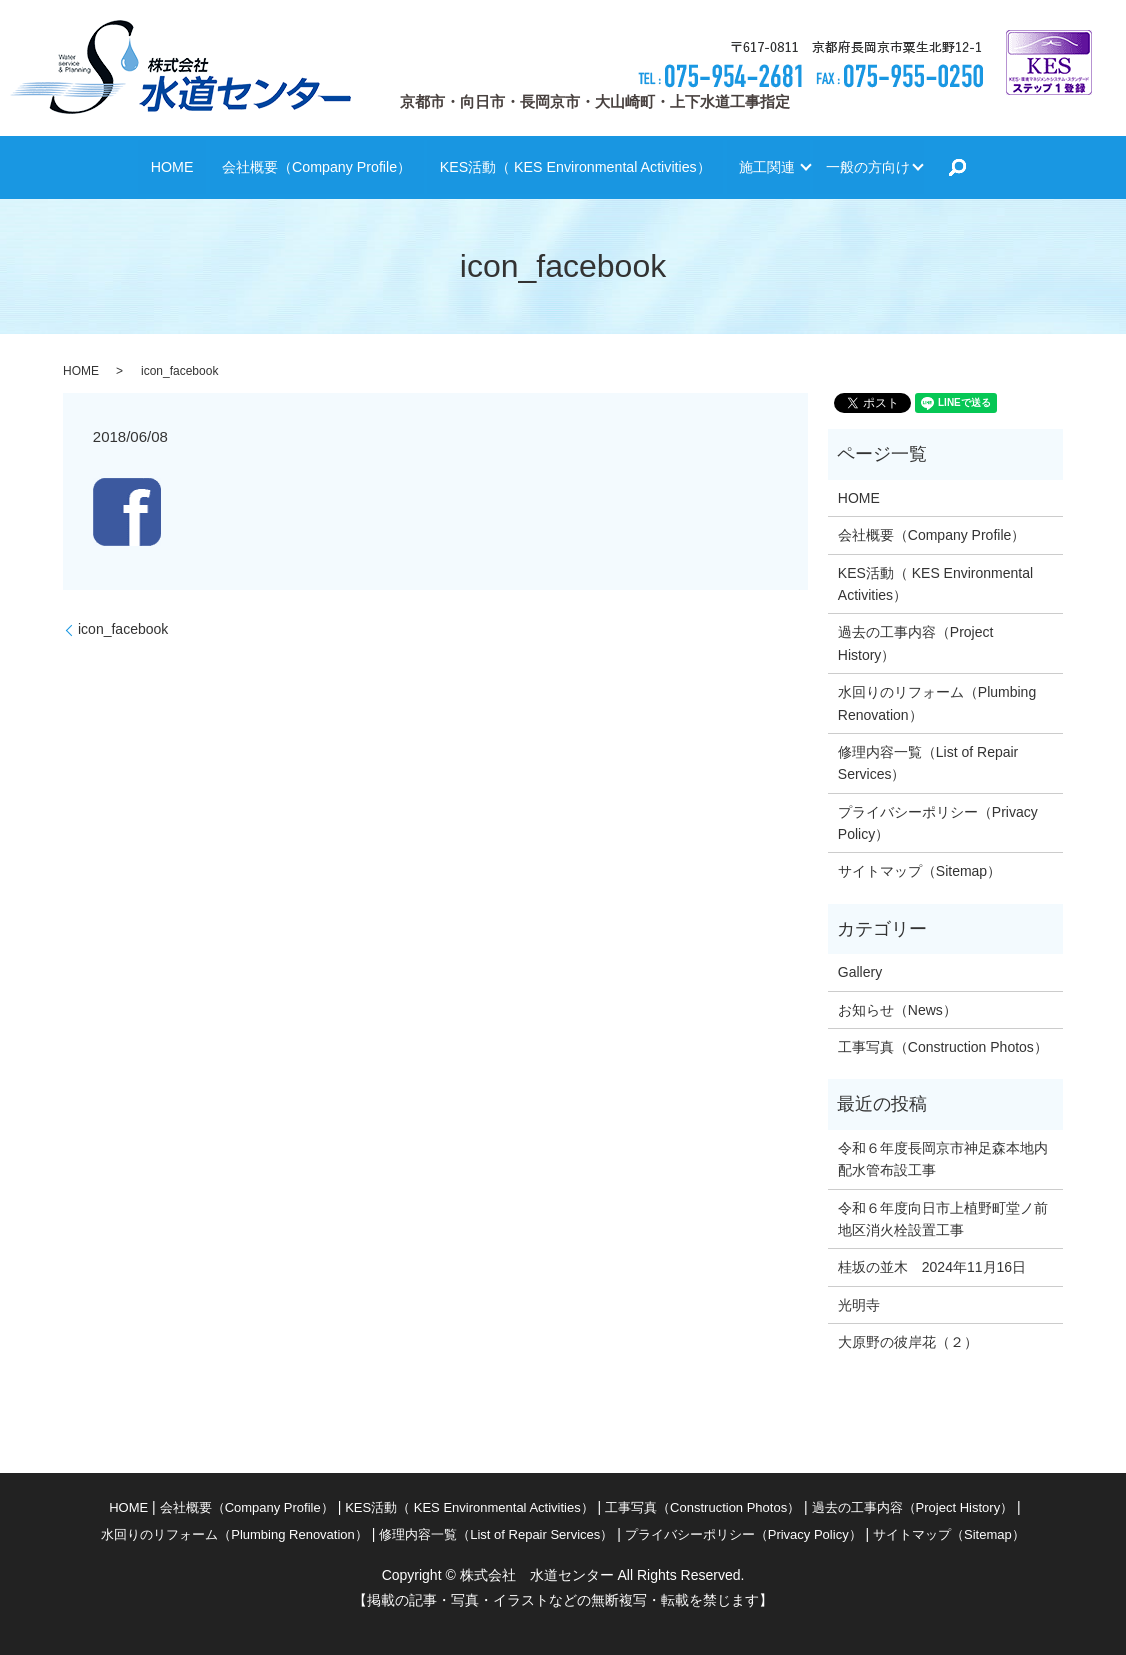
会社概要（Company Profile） (272, 166)
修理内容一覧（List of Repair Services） (928, 763)
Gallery (860, 972)
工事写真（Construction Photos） (943, 1047)
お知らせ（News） (897, 1010)
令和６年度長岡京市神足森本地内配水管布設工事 (943, 1159)
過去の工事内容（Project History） (916, 643)
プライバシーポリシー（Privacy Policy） (938, 823)
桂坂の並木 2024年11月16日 (932, 1267)
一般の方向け (915, 166)
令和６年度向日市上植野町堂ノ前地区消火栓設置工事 (943, 1219)
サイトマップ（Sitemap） (919, 871)
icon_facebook (123, 629)
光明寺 (866, 1305)
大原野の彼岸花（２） (908, 1342)
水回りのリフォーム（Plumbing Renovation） (937, 703)
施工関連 (785, 166)
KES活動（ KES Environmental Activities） (566, 166)
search (1027, 168)
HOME (108, 166)
